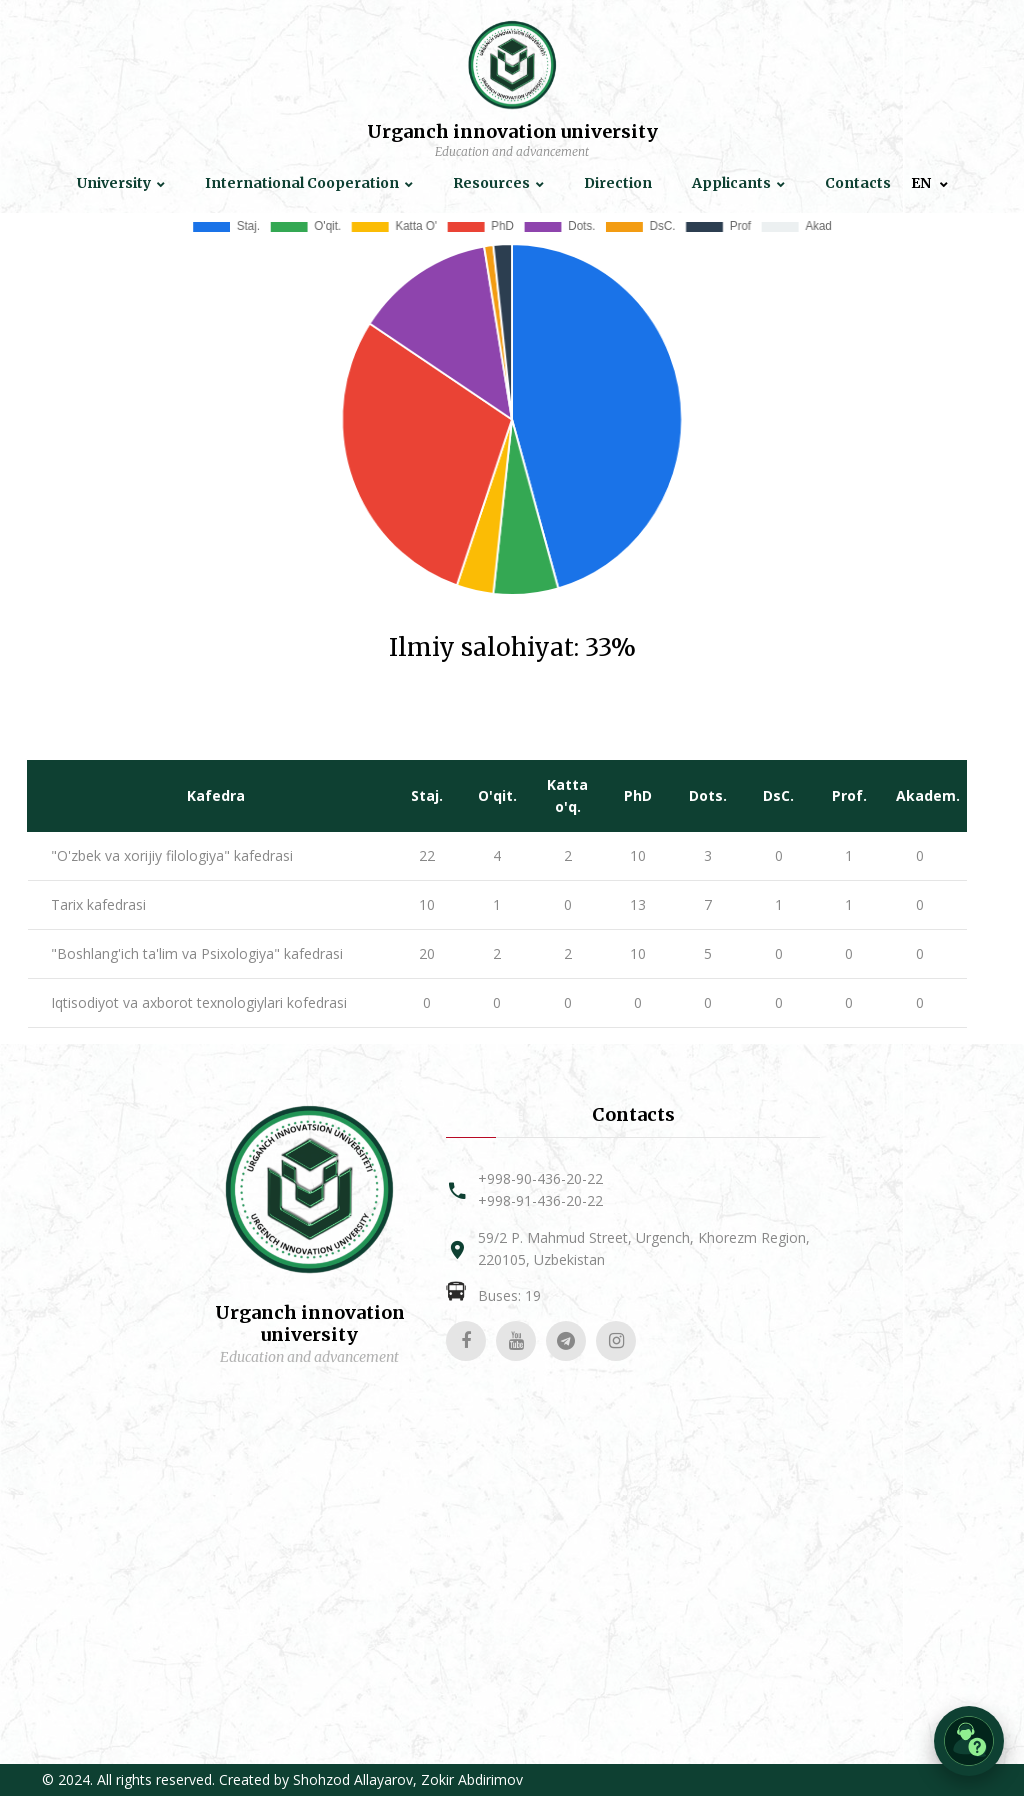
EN (922, 183)
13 (638, 904)
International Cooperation (302, 183)
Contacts (858, 183)
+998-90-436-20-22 (540, 1178)
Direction (618, 183)
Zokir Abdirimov (472, 1779)
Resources (491, 183)
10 (638, 855)
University (114, 183)
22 (427, 855)
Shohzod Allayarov (353, 1779)
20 (427, 953)
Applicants (731, 183)
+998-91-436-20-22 (540, 1200)
